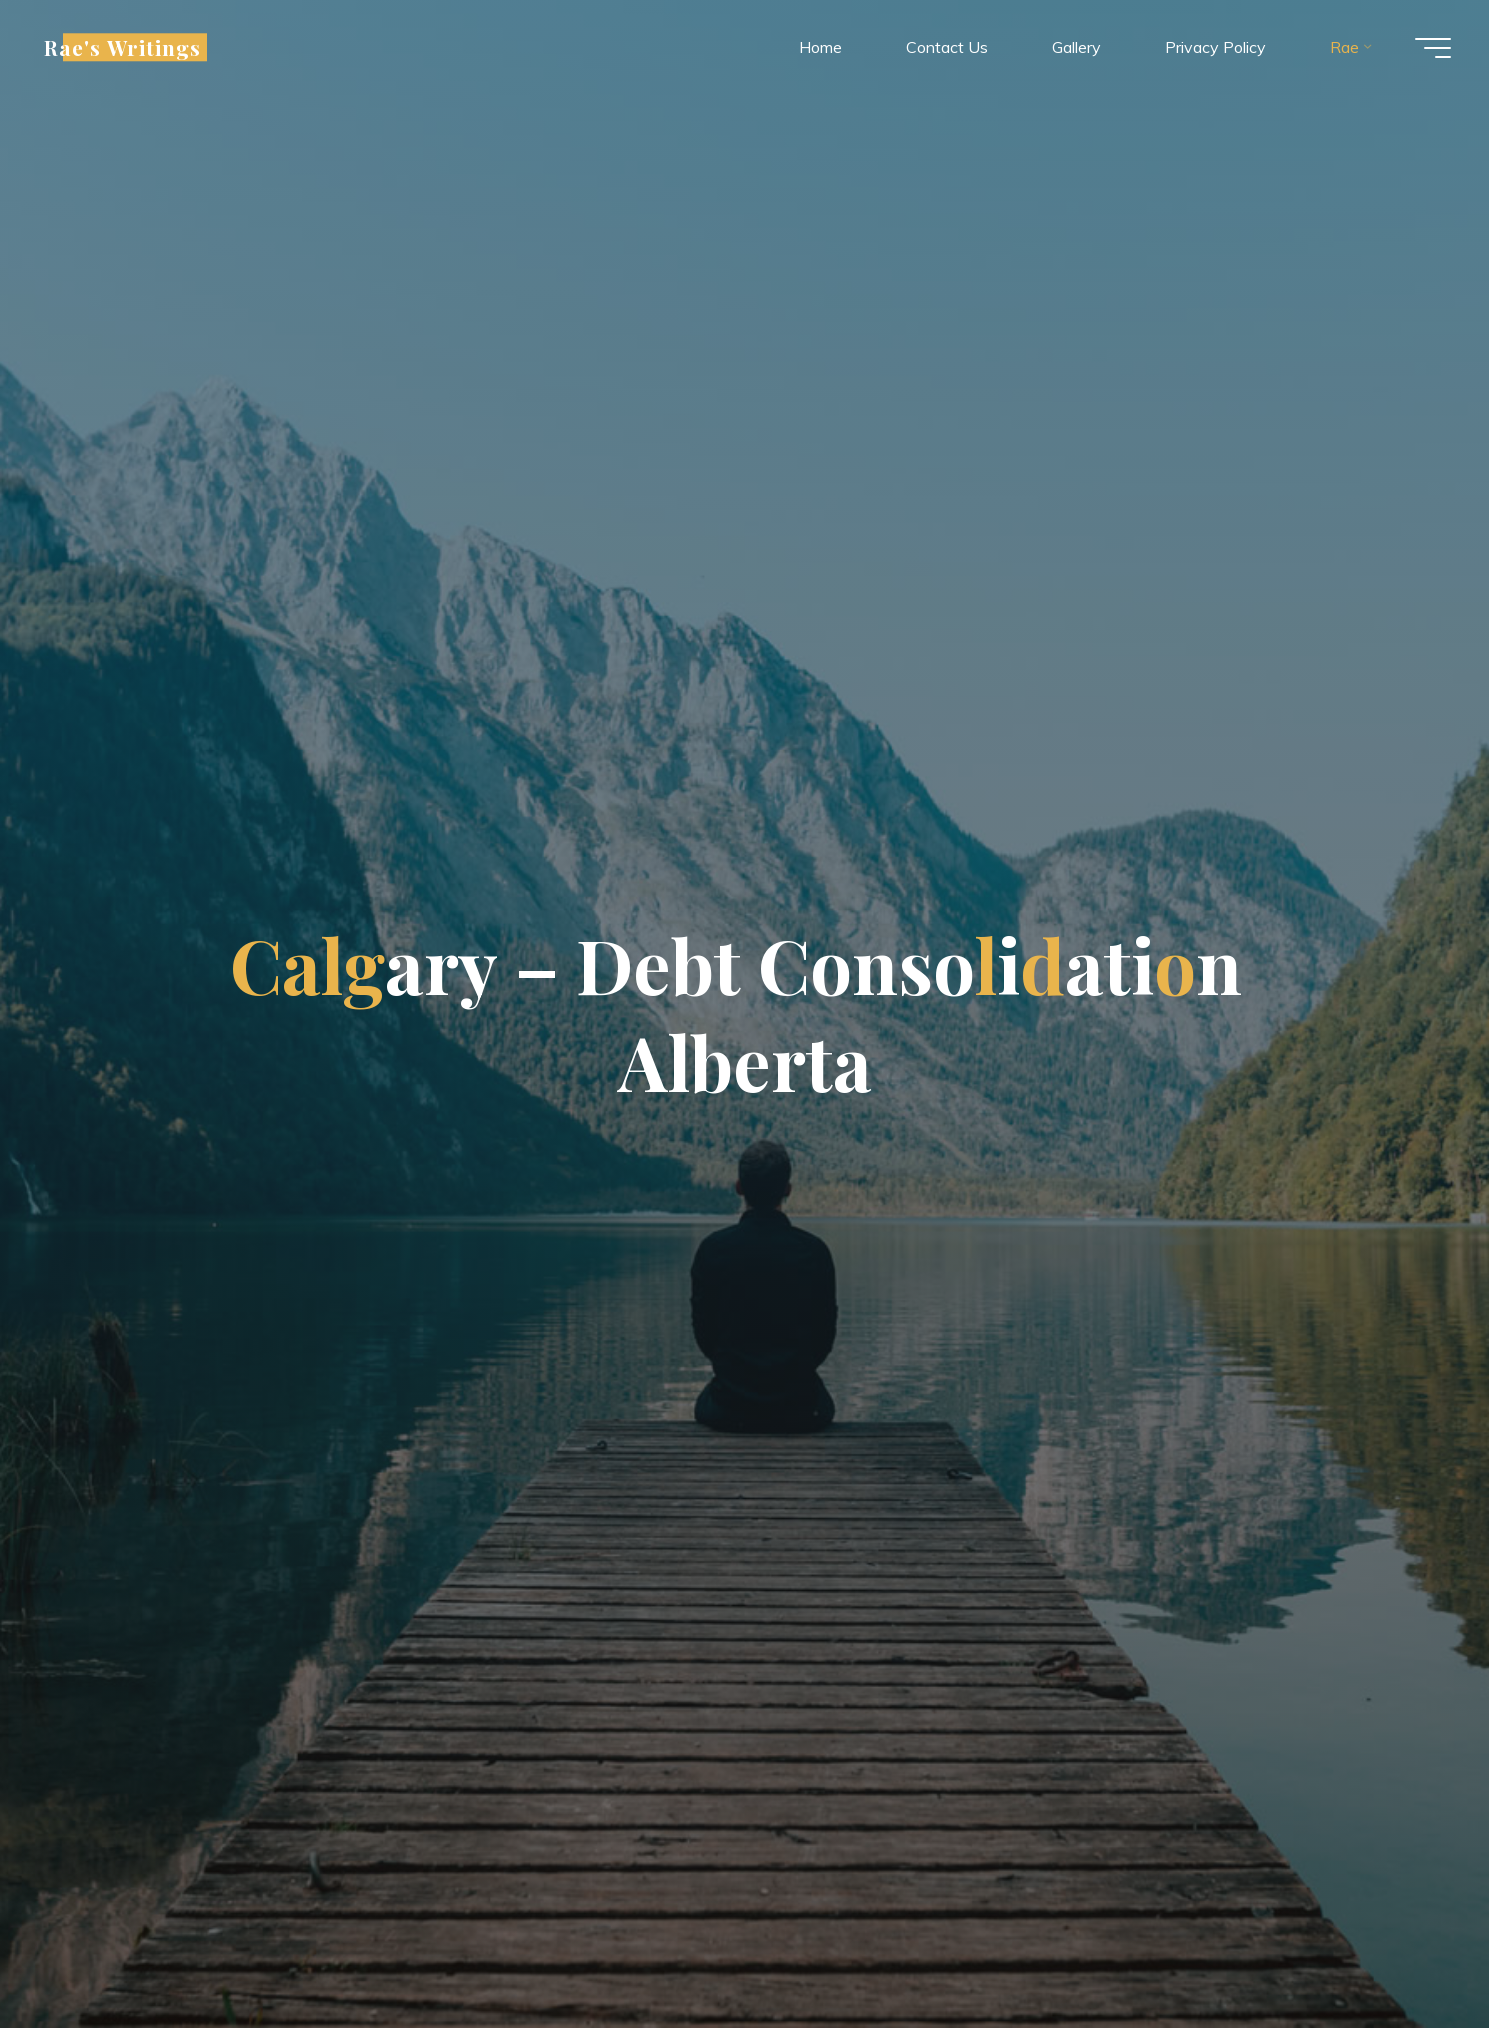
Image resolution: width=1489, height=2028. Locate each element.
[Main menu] (1431, 48)
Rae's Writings (124, 47)
